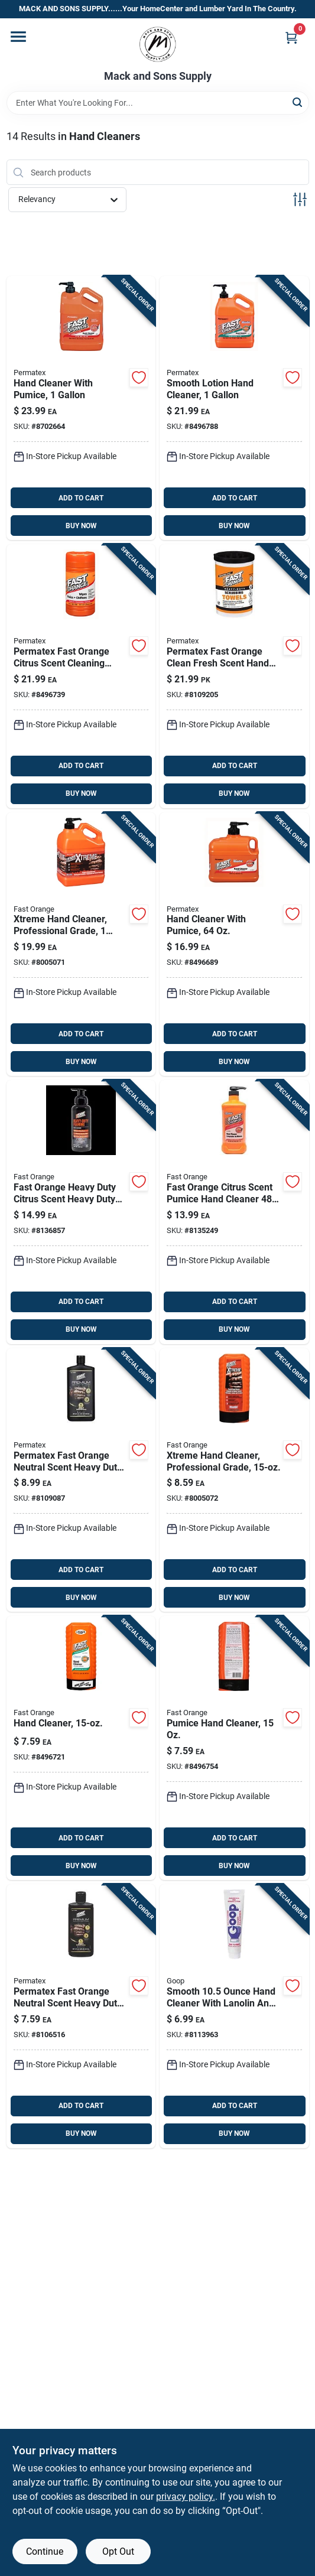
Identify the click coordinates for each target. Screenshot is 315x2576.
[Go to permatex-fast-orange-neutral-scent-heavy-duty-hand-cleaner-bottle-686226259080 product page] (81, 2016)
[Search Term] (158, 103)
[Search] (298, 102)
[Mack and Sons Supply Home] (157, 44)
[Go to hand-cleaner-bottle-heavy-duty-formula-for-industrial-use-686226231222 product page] (81, 1748)
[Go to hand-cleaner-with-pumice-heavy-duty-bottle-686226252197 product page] (81, 408)
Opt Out (118, 2551)
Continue (44, 2551)
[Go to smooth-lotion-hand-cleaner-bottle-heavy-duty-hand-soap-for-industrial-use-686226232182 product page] (234, 408)
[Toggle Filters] (300, 199)
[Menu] (18, 36)
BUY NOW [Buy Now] (81, 526)
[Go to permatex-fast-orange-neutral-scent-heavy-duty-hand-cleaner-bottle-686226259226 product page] (81, 1480)
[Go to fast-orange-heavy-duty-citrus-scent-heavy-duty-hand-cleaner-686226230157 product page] (81, 1212)
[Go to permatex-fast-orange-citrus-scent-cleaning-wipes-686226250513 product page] (81, 676)
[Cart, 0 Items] (291, 37)
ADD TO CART (81, 498)
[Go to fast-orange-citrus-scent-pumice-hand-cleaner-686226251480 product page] (234, 1212)
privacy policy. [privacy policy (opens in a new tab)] (185, 2496)
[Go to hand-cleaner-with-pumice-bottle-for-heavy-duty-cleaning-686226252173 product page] (234, 944)
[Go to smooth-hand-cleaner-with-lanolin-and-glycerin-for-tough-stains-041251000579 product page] (234, 2016)
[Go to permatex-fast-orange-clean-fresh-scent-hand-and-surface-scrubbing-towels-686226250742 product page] (234, 676)
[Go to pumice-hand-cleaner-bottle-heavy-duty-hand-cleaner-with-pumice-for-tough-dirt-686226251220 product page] (234, 1748)
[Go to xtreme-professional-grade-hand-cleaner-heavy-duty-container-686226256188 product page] (81, 944)
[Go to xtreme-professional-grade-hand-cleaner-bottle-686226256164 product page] (234, 1480)
